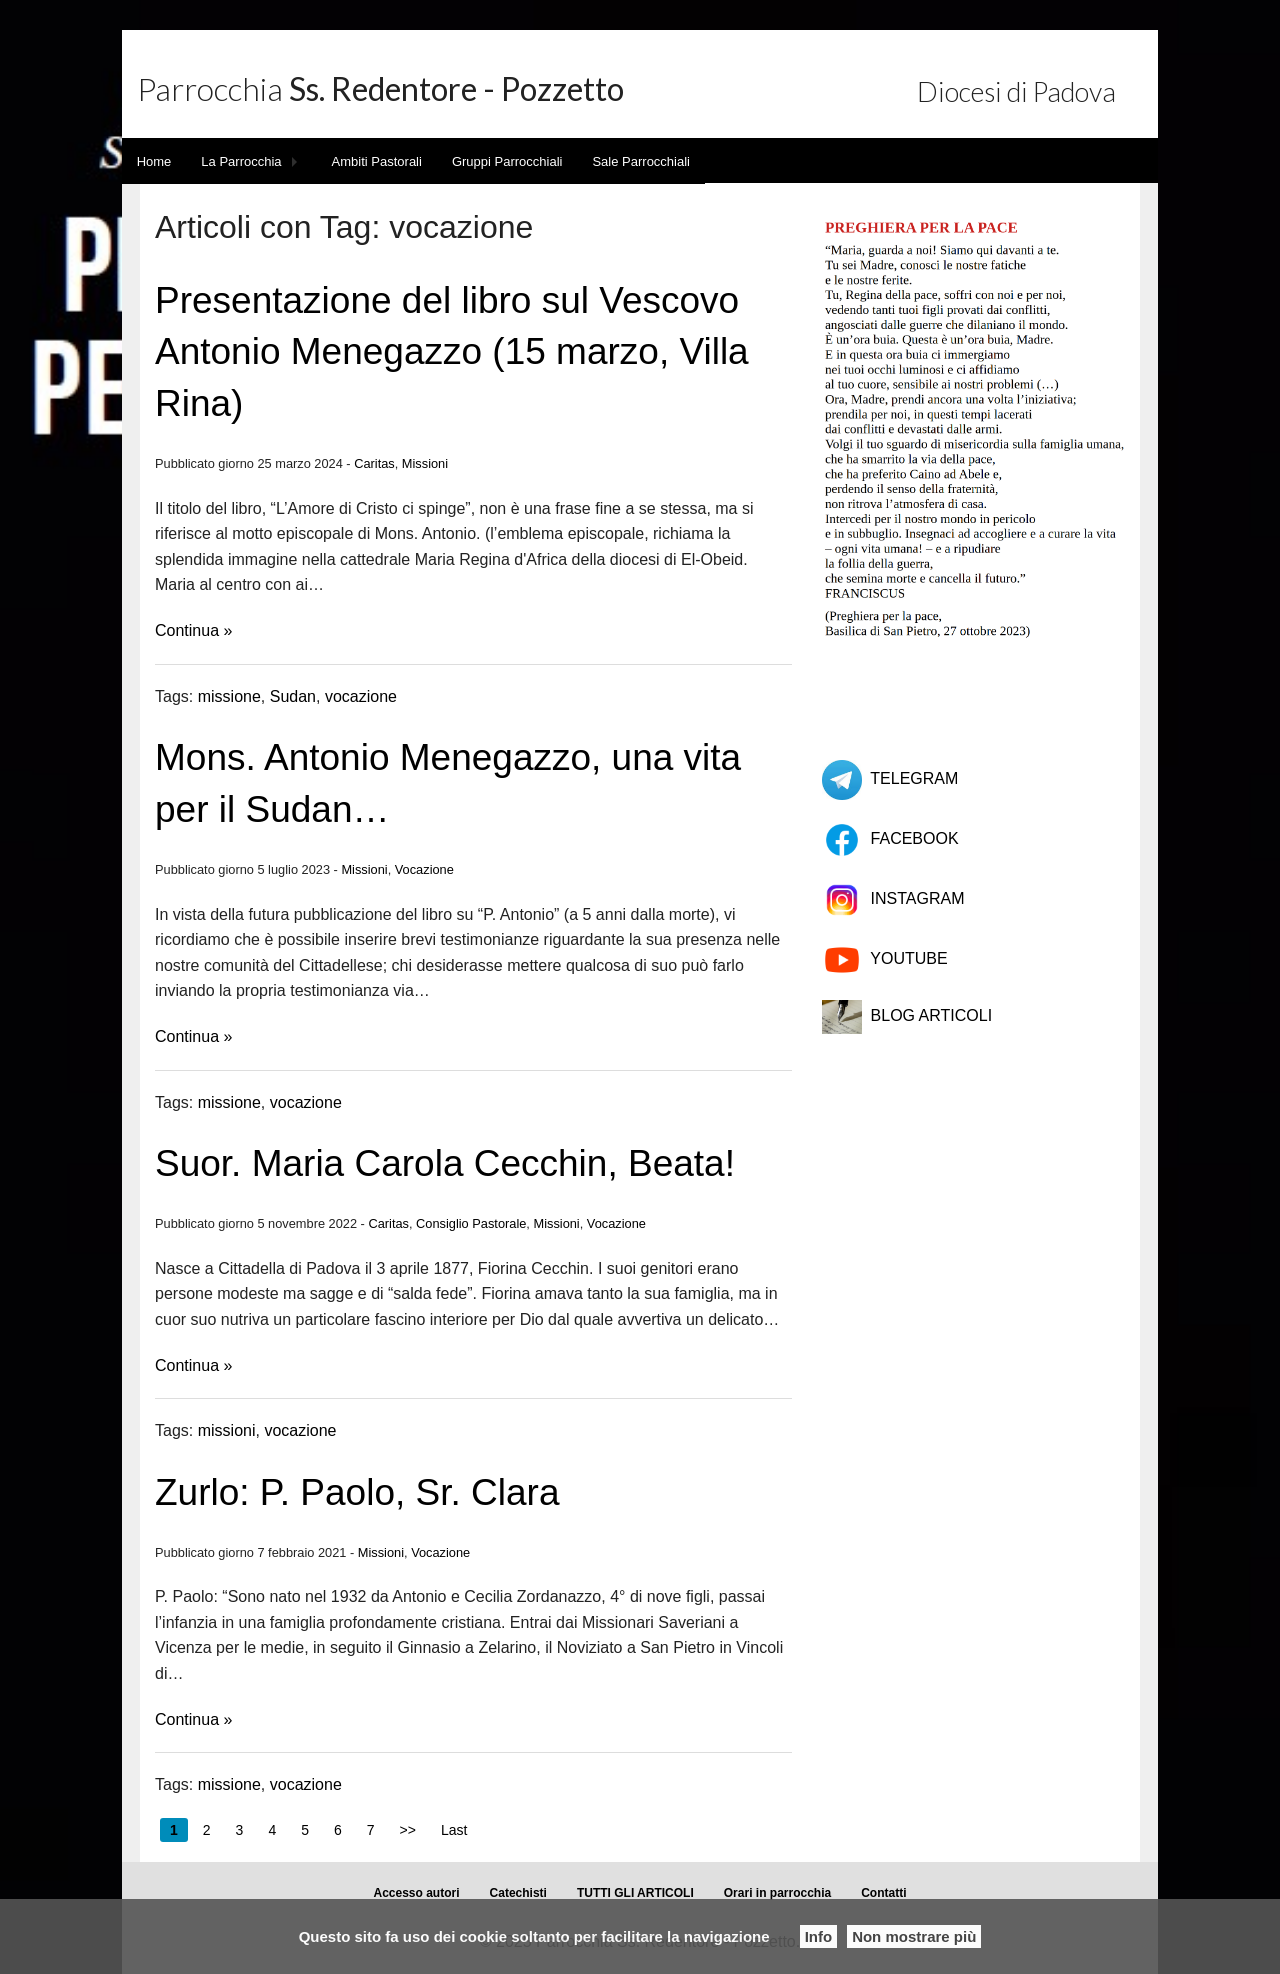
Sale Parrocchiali (641, 161)
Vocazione (424, 869)
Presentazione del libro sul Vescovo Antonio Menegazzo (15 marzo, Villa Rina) (452, 352)
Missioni (425, 463)
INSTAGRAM (918, 898)
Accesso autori (417, 1893)
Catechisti (518, 1893)
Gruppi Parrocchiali (507, 161)
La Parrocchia (241, 161)
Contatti (883, 1893)
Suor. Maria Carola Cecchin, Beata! (445, 1163)
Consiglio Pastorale (471, 1223)
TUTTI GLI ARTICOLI (635, 1893)
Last (454, 1830)
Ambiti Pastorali (377, 161)
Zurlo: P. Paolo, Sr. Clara (357, 1492)
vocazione (361, 696)
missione (229, 696)
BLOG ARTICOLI (932, 1015)
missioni (227, 1430)
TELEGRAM (914, 778)
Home (154, 161)
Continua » (193, 630)
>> (408, 1830)
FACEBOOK (915, 838)
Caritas (374, 463)
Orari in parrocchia (777, 1893)
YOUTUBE (908, 958)
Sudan (293, 696)
